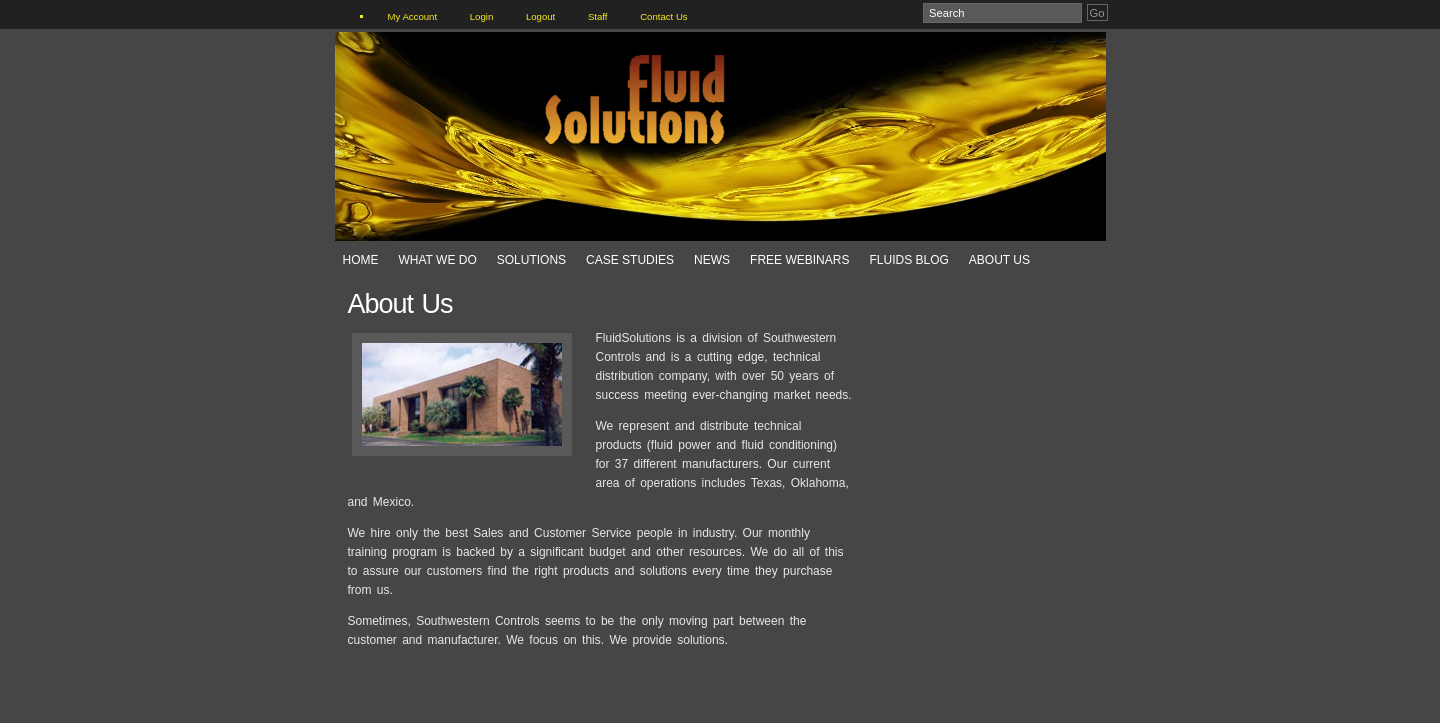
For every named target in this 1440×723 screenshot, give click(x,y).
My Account (413, 16)
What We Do (438, 260)
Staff (598, 16)
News (712, 260)
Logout (540, 16)
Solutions (531, 260)
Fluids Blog (908, 260)
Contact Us (663, 16)
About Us (999, 260)
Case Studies (630, 260)
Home (361, 260)
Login (481, 16)
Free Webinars (799, 260)
